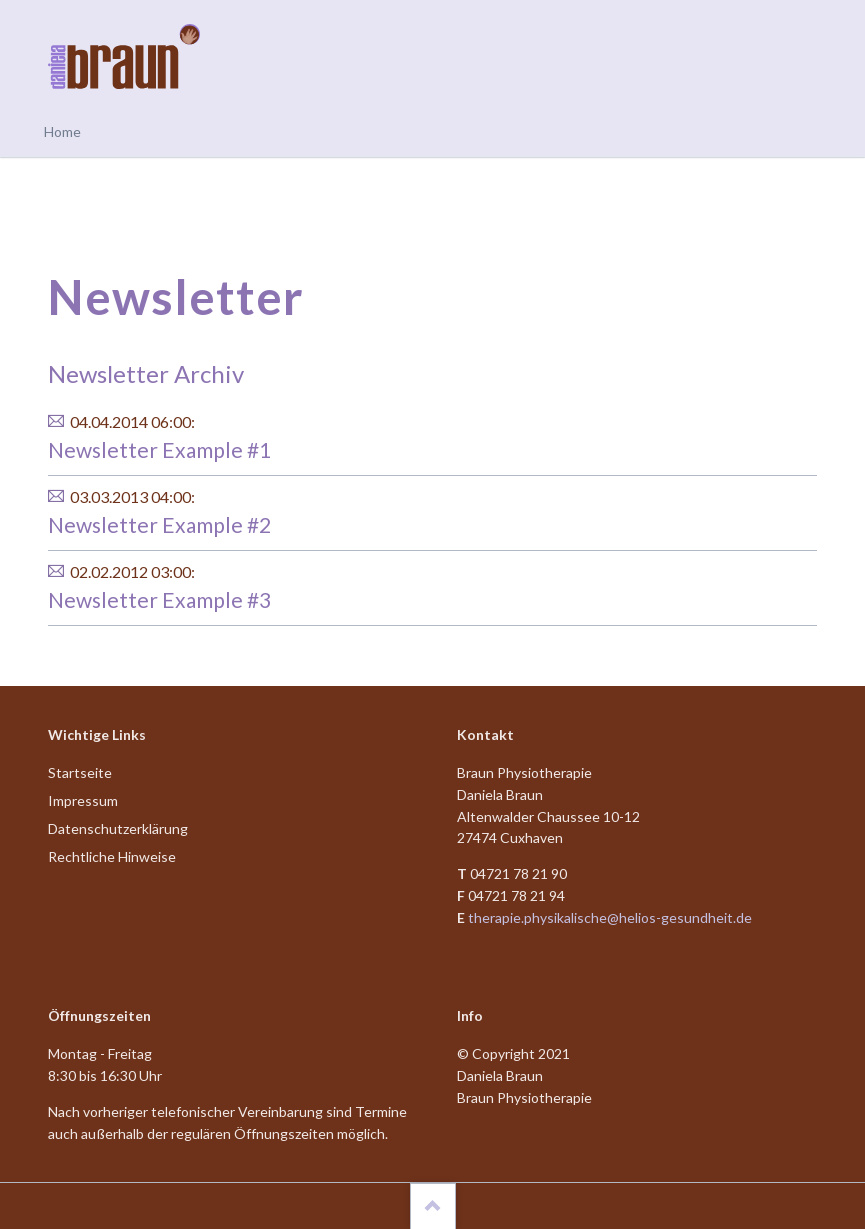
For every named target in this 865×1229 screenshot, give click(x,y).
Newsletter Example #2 (159, 524)
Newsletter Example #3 (159, 599)
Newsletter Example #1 (159, 449)
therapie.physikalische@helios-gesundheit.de (610, 917)
